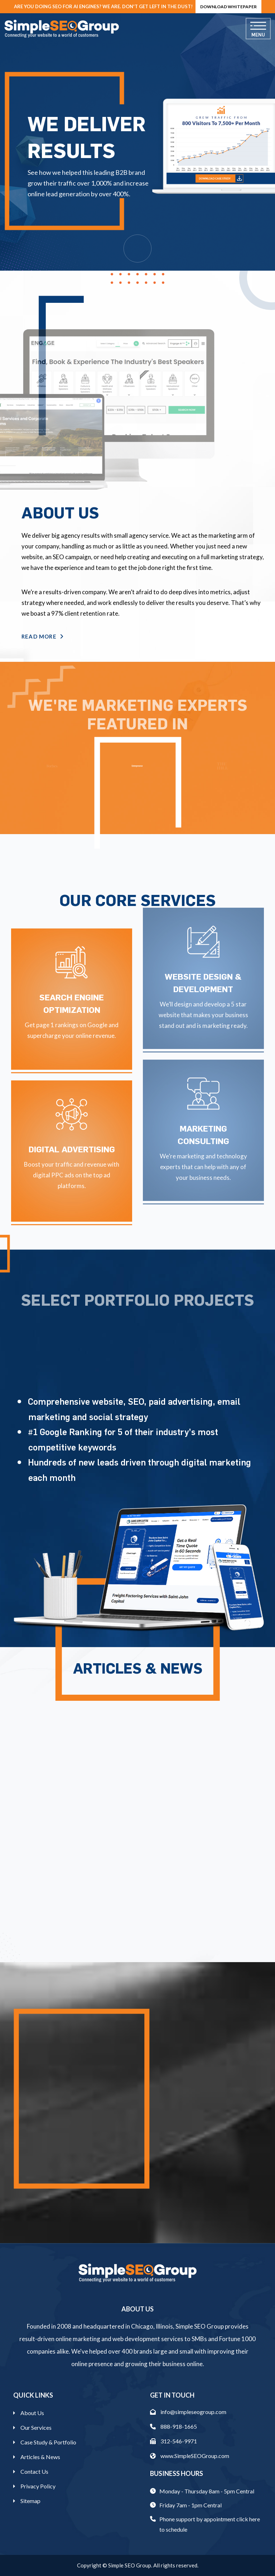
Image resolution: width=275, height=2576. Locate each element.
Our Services (36, 2427)
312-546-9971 (173, 2441)
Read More (42, 636)
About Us (32, 2412)
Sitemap (30, 2500)
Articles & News (40, 2456)
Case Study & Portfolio (48, 2442)
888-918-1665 (173, 2426)
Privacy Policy (38, 2486)
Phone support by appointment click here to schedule (209, 2524)
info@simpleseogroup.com (188, 2411)
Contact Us (34, 2471)
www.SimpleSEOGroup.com (189, 2455)
